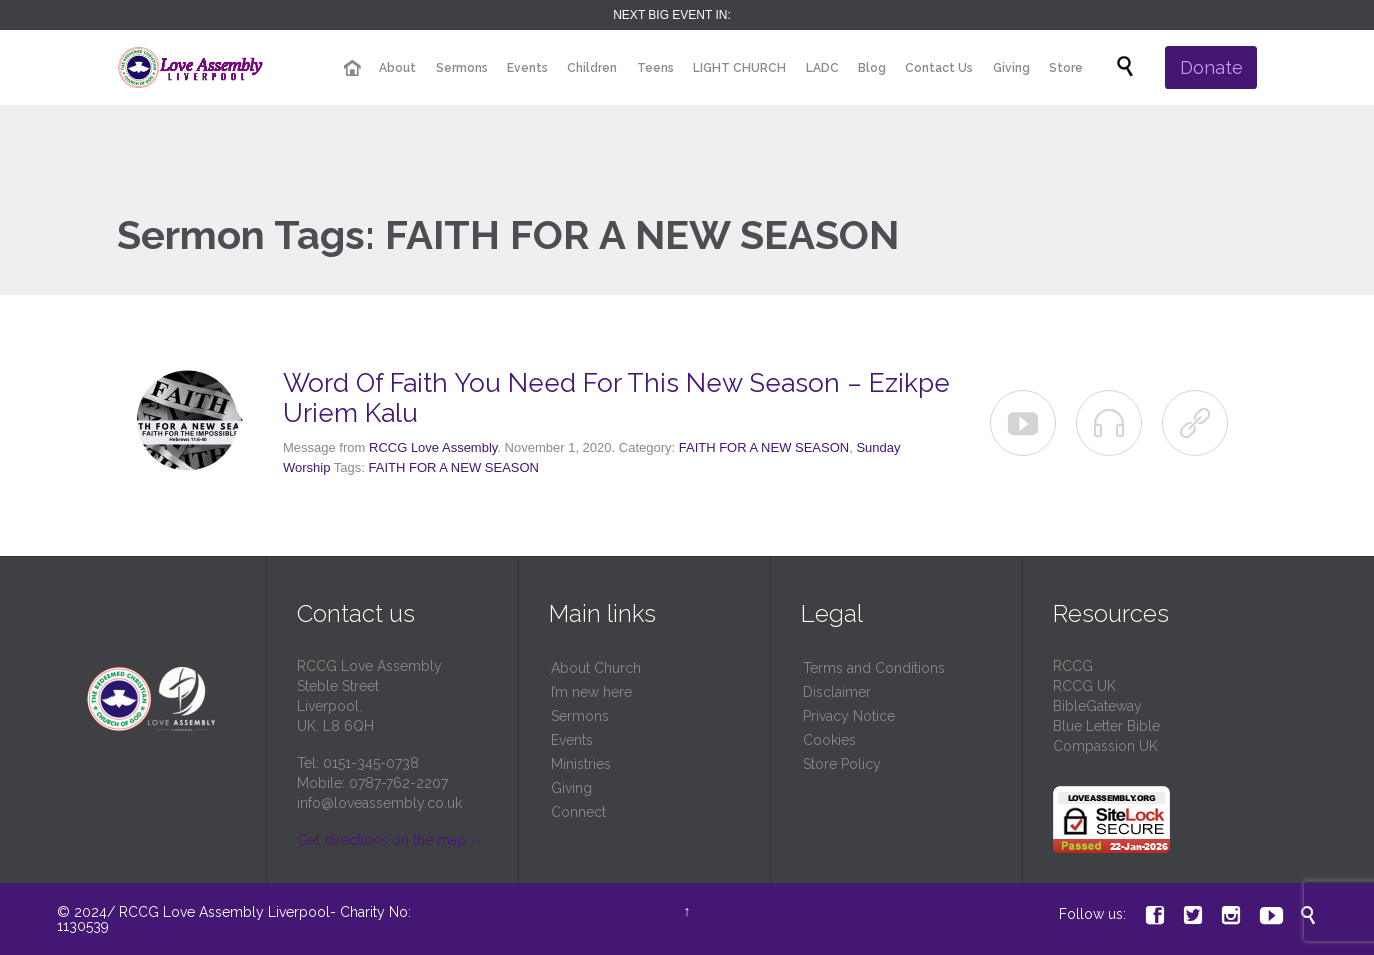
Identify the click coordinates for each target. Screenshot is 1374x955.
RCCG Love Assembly (433, 447)
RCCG (1073, 666)
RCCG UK (1084, 686)
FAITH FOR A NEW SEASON (764, 447)
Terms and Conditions (874, 668)
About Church (596, 668)
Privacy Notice (849, 716)
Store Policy (842, 764)
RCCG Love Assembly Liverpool (224, 912)
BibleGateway (1097, 706)
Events (572, 740)
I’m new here (591, 692)
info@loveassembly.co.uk (379, 803)
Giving (571, 788)
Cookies (829, 740)
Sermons (580, 716)
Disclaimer (837, 692)
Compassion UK (1105, 746)
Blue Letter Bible (1106, 726)
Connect (578, 812)
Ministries (581, 764)
